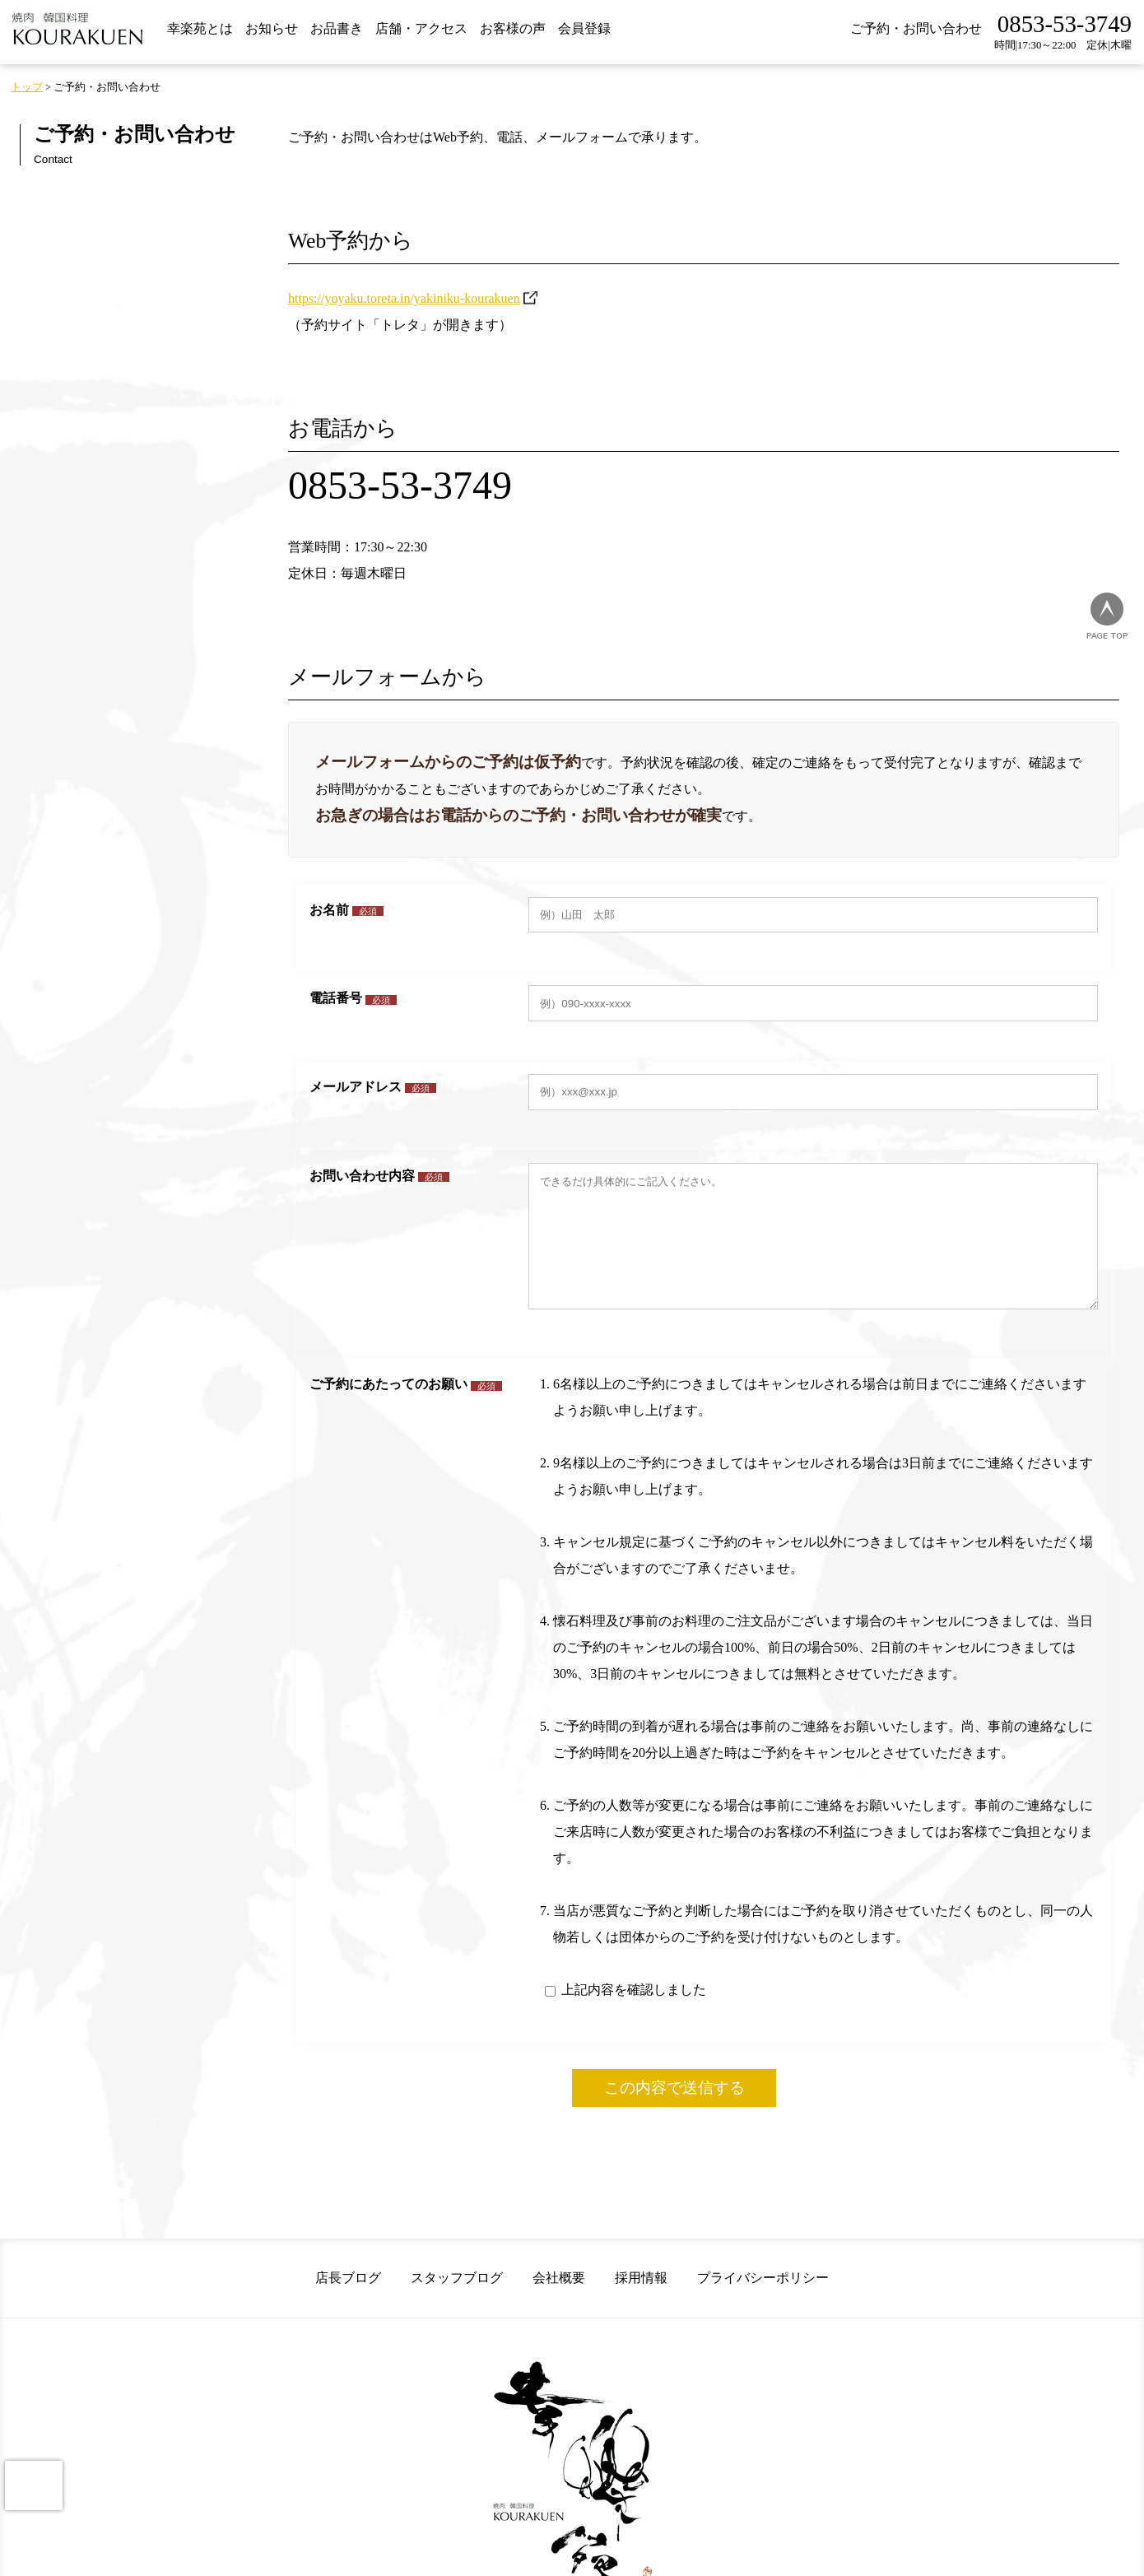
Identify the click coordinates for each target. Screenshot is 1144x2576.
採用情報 (641, 2302)
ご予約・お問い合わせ (916, 28)
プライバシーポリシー (763, 2302)
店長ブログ (348, 2302)
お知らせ (271, 28)
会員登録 (584, 28)
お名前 (346, 910)
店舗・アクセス (421, 28)
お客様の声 (513, 28)
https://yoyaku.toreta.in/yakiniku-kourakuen (404, 298)
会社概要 (558, 2302)
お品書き (336, 28)
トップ (27, 87)
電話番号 (353, 998)
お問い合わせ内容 (379, 1176)
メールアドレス (372, 1087)
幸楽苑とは (200, 28)
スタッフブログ (457, 2302)
